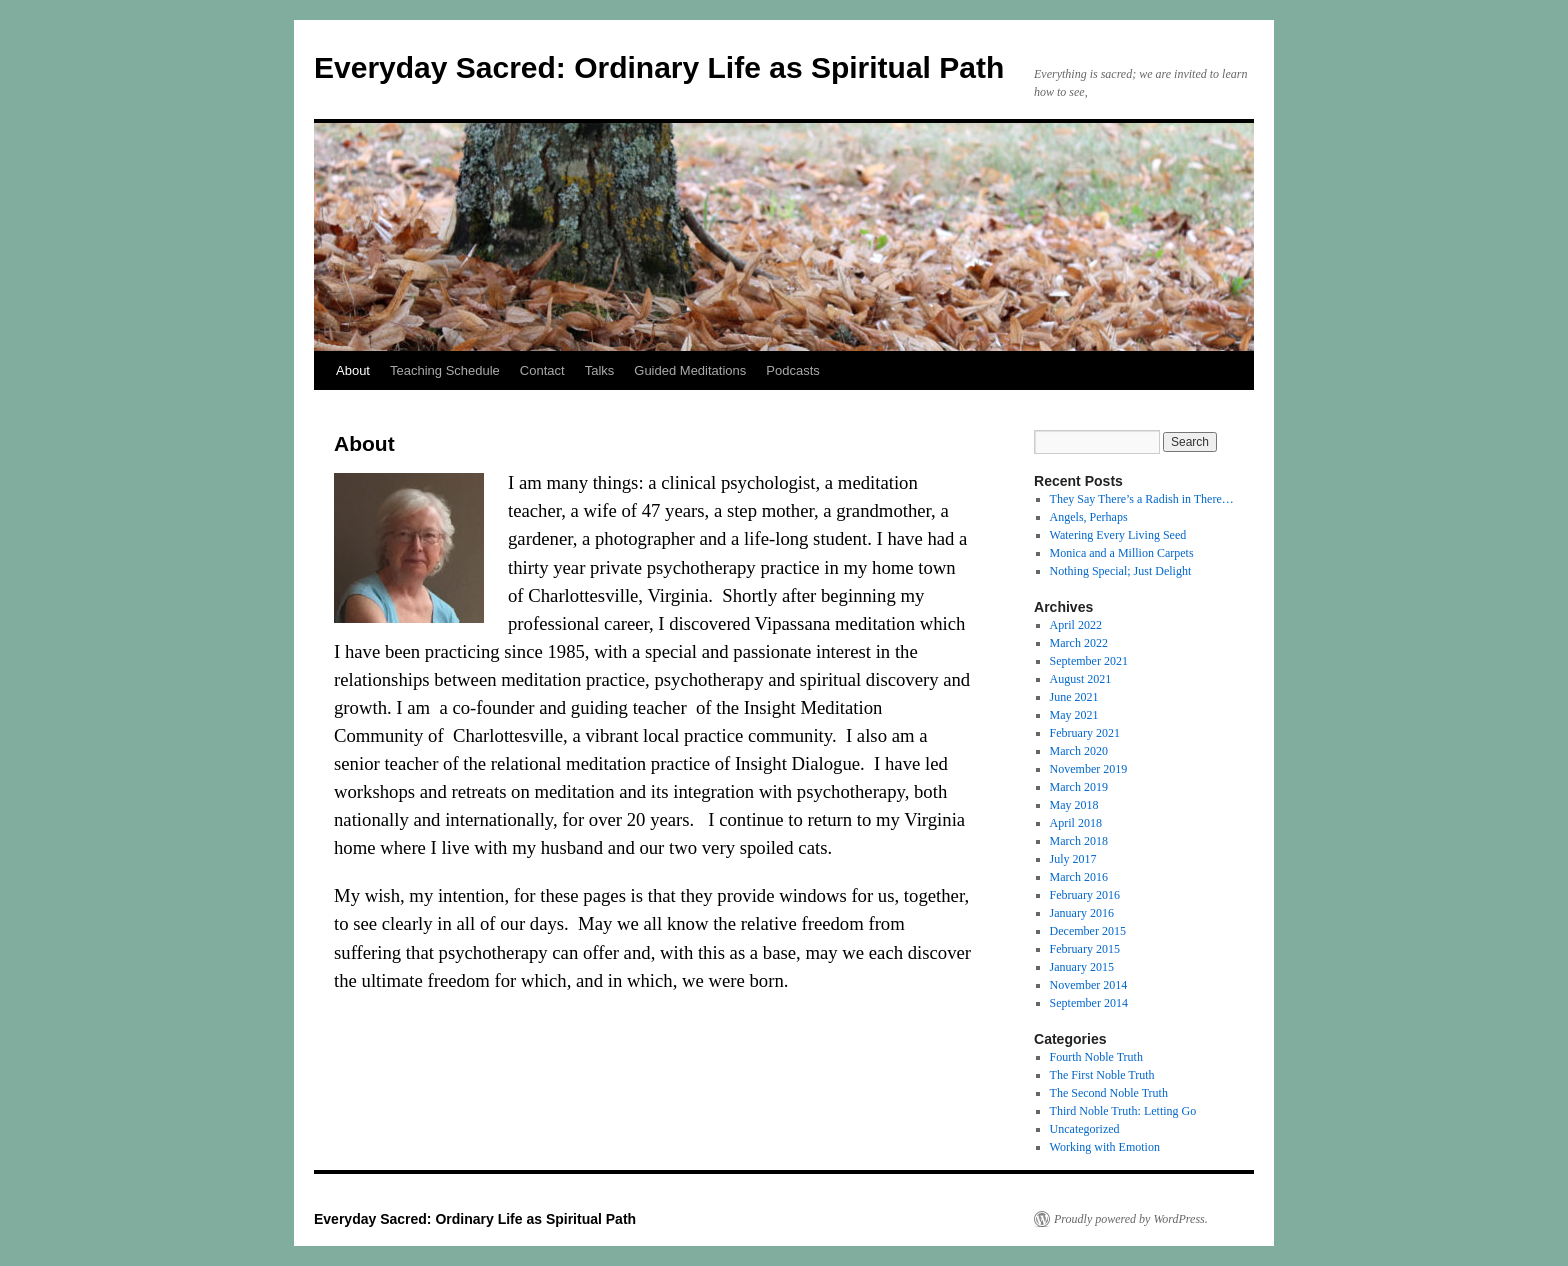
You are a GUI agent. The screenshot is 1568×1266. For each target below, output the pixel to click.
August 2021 (1081, 679)
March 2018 (1079, 841)
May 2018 (1074, 805)
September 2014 (1089, 1003)
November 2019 (1089, 769)
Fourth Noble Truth (1096, 1057)
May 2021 (1074, 715)
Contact (542, 370)
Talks (600, 370)
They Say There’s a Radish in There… (1142, 499)
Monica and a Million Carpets (1122, 553)
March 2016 (1079, 877)
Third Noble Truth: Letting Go (1123, 1111)
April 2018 (1076, 823)
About (353, 370)
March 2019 (1079, 787)
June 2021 (1074, 697)
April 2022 (1076, 625)
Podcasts (792, 370)
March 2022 (1079, 643)
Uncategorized (1085, 1129)
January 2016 (1082, 913)
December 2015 (1088, 931)
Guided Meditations (690, 370)
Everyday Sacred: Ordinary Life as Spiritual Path (659, 67)
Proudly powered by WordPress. (1131, 1219)
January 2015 (1082, 967)
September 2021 (1089, 661)
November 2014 (1089, 985)
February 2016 (1085, 895)
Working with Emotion (1105, 1147)
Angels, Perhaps (1089, 517)
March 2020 (1079, 751)
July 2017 (1073, 859)
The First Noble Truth (1102, 1075)
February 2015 (1085, 949)
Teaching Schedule (445, 370)
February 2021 (1085, 733)
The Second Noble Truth (1109, 1093)
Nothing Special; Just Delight (1121, 571)
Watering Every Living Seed (1118, 535)
